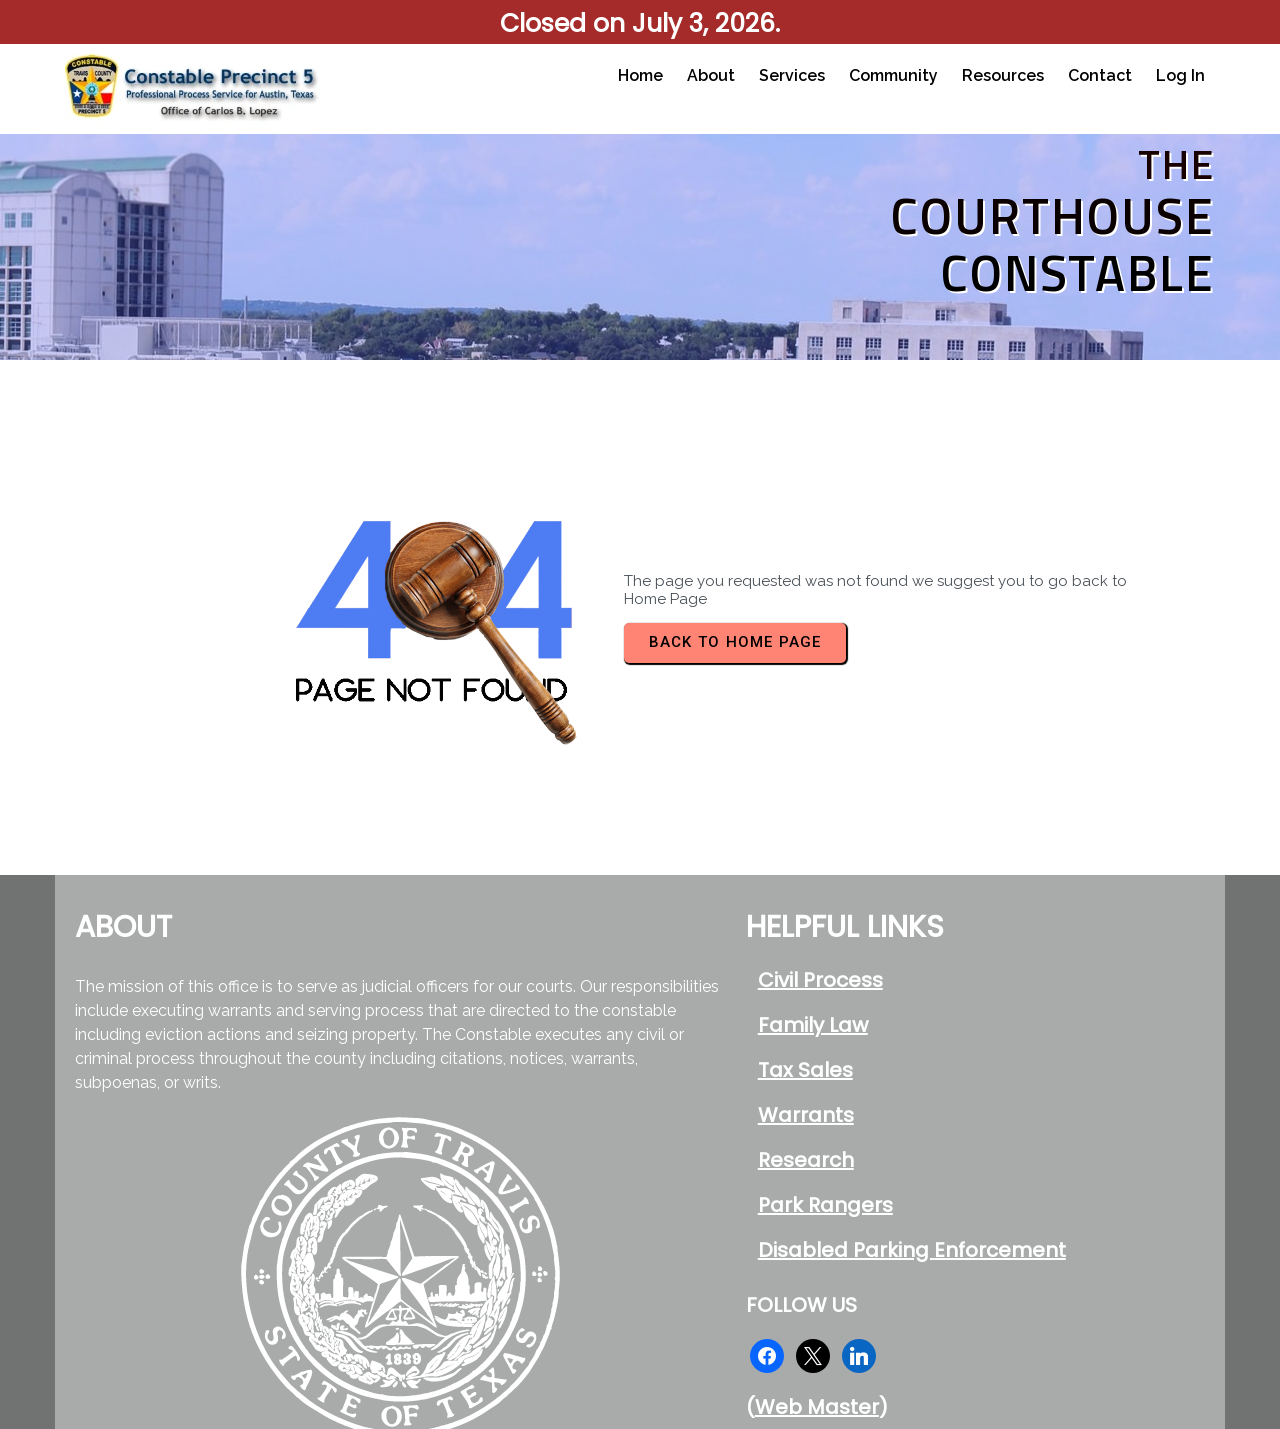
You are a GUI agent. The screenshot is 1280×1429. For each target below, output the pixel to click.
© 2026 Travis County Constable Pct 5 (928, 1343)
